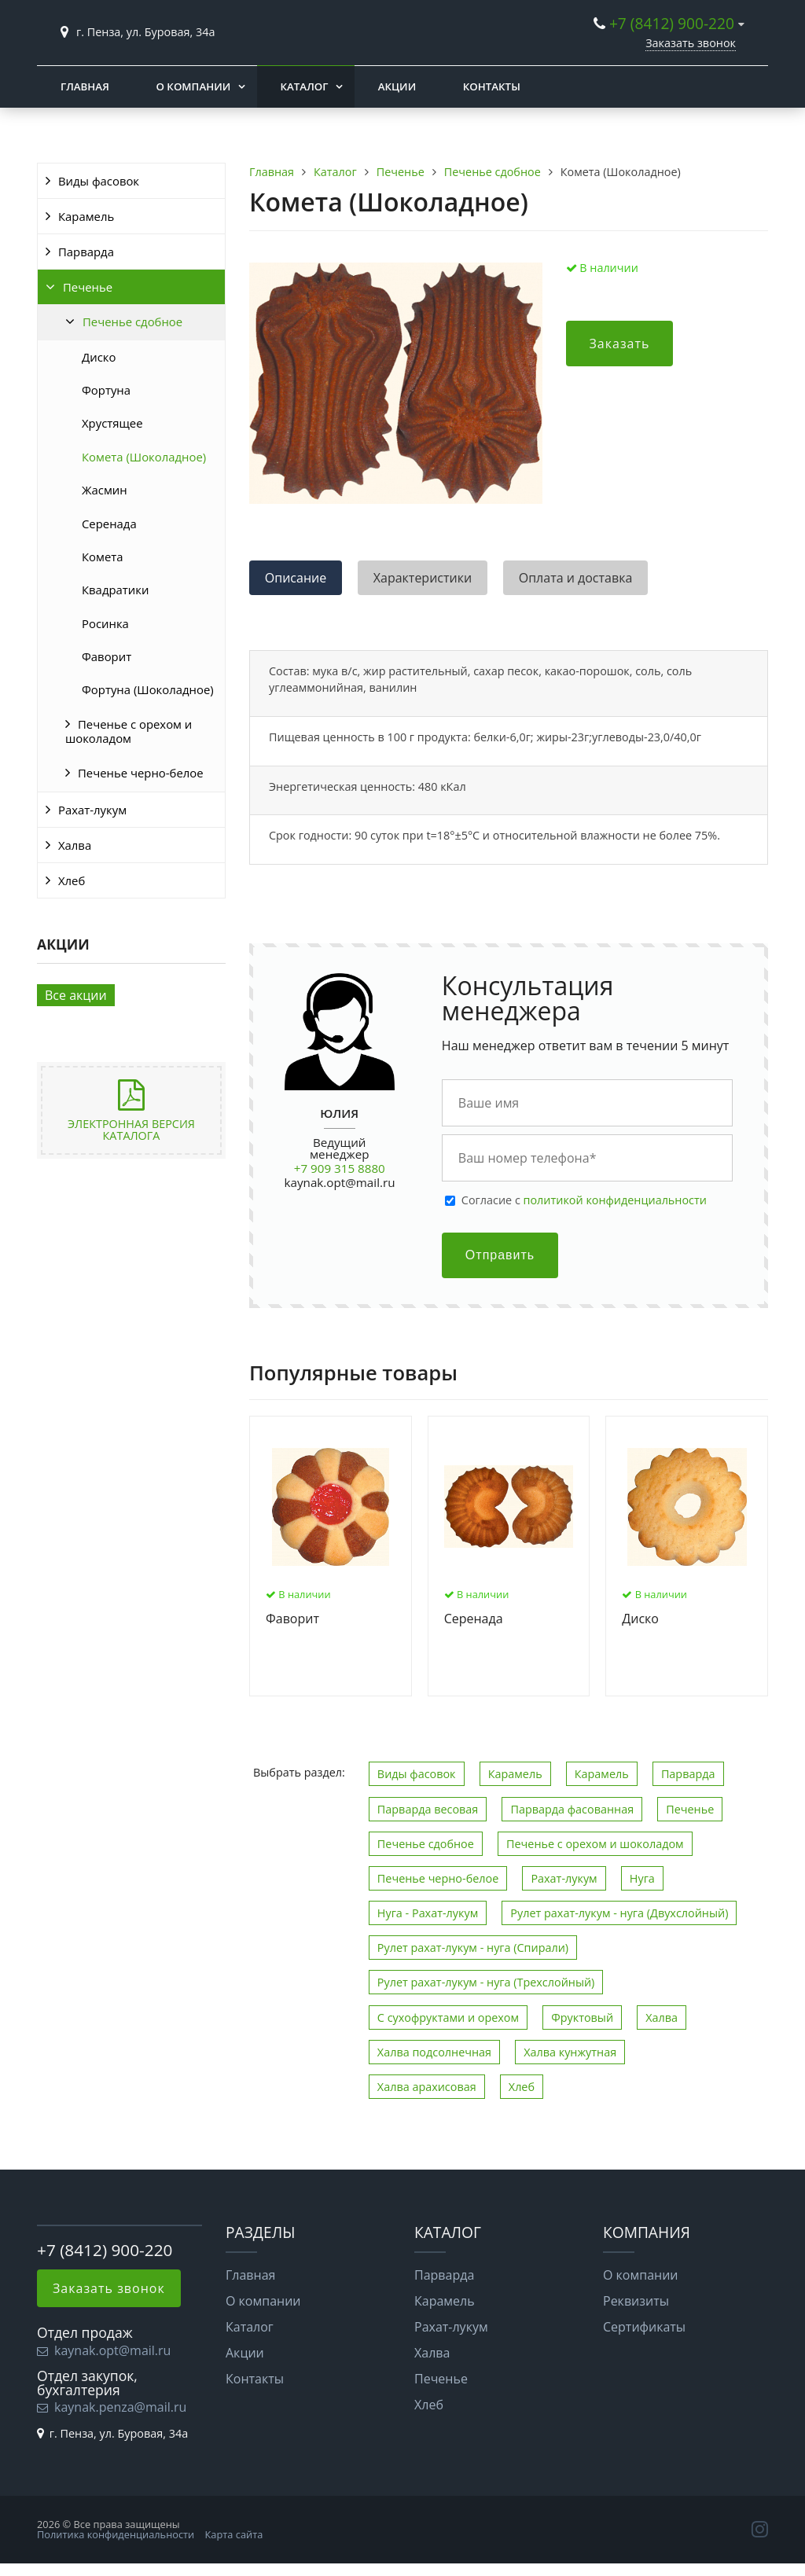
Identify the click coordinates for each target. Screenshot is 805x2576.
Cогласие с (584, 1200)
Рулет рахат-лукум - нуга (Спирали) (472, 1947)
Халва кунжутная (570, 2052)
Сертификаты (644, 2327)
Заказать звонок (690, 42)
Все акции (76, 995)
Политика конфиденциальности (115, 2534)
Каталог (305, 86)
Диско (99, 357)
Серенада (109, 523)
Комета (102, 556)
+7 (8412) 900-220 (671, 23)
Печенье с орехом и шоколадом (128, 731)
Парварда (86, 251)
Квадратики (115, 589)
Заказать (620, 343)
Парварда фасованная (572, 1809)
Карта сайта (234, 2534)
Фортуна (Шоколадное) (148, 689)
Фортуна (106, 390)
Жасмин (104, 490)
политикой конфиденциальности (615, 1199)
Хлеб (71, 880)
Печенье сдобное (132, 321)
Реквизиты (636, 2301)
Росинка (105, 623)
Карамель (86, 216)
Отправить (500, 1255)
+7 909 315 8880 (339, 1168)
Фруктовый (582, 2017)
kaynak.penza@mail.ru (120, 2407)
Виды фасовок (98, 181)
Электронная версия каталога (131, 1129)
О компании (193, 86)
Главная (85, 86)
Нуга (642, 1878)
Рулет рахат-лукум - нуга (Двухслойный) (619, 1912)
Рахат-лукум (92, 810)
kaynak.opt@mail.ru (340, 1182)
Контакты (491, 86)
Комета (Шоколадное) (144, 457)
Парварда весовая (427, 1809)
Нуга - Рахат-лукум (427, 1912)
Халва (74, 845)
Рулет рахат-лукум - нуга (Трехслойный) (486, 1982)
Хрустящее (112, 423)
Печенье (87, 287)
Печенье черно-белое (141, 773)
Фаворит (106, 656)
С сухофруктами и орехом (448, 2017)
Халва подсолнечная (434, 2052)
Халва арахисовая (426, 2086)
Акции (397, 86)
